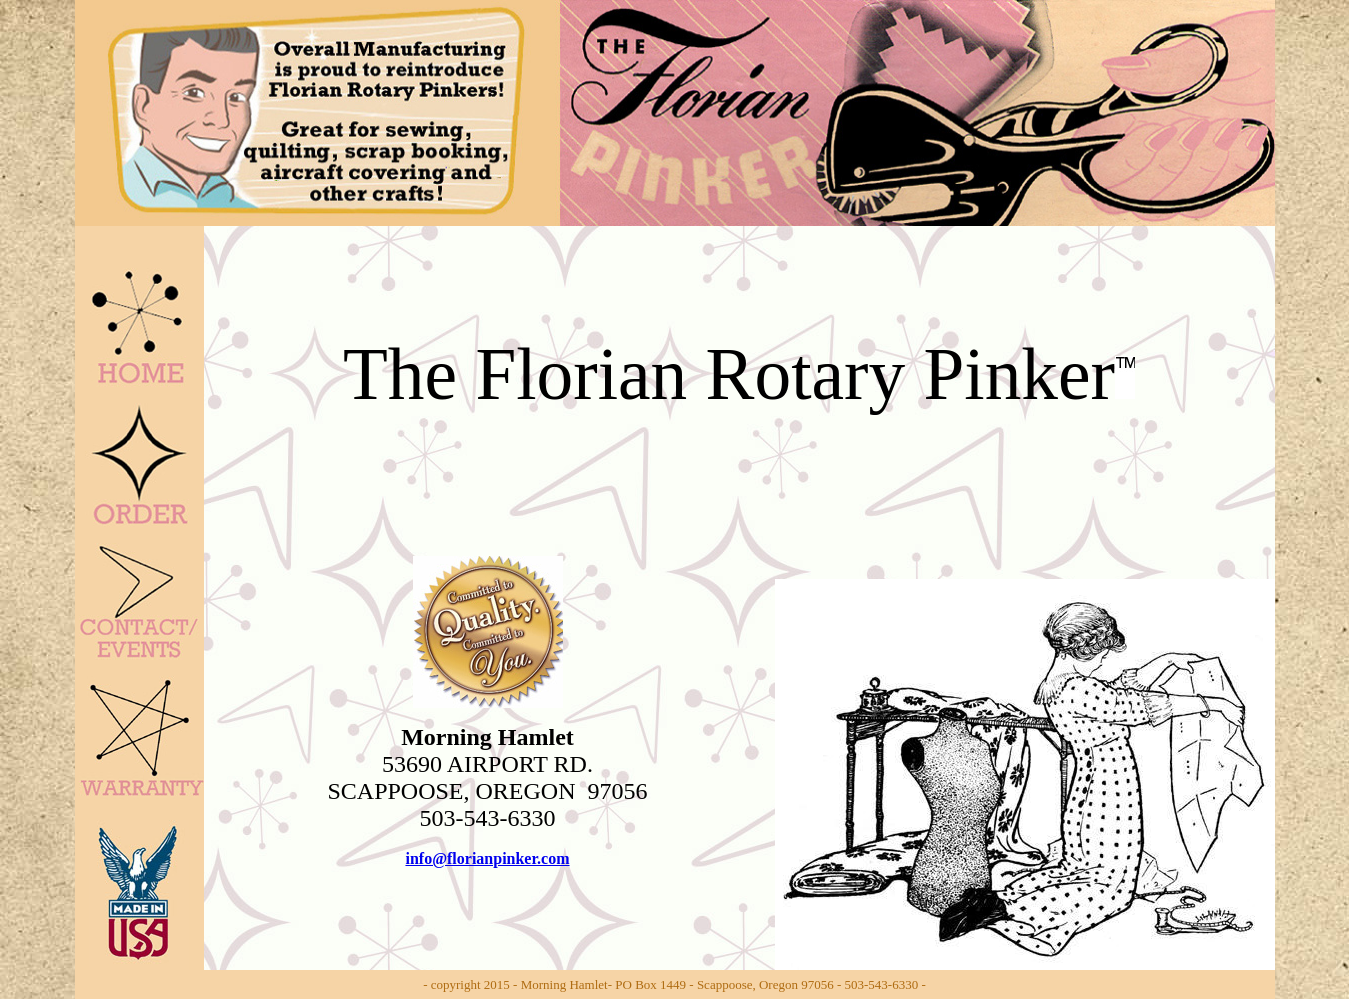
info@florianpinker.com (487, 858)
